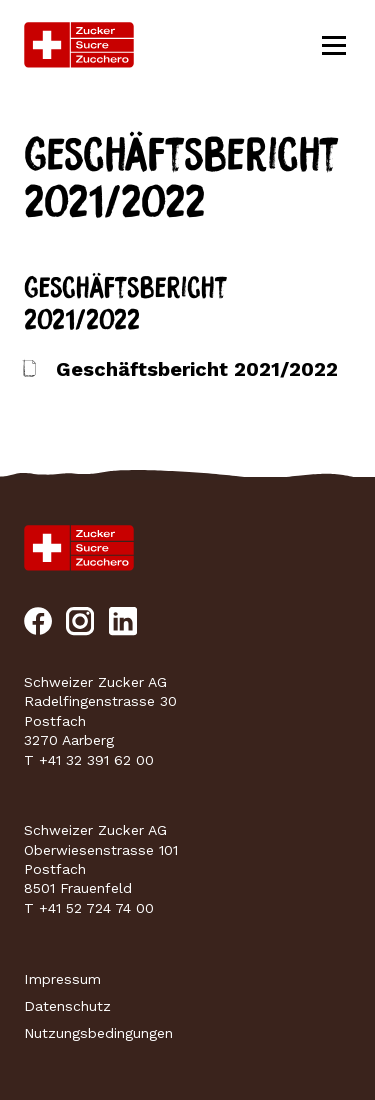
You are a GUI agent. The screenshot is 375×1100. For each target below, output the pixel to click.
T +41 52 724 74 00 (89, 908)
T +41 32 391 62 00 (89, 760)
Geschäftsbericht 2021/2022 (197, 369)
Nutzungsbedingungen (98, 1033)
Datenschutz (67, 1006)
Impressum (62, 979)
